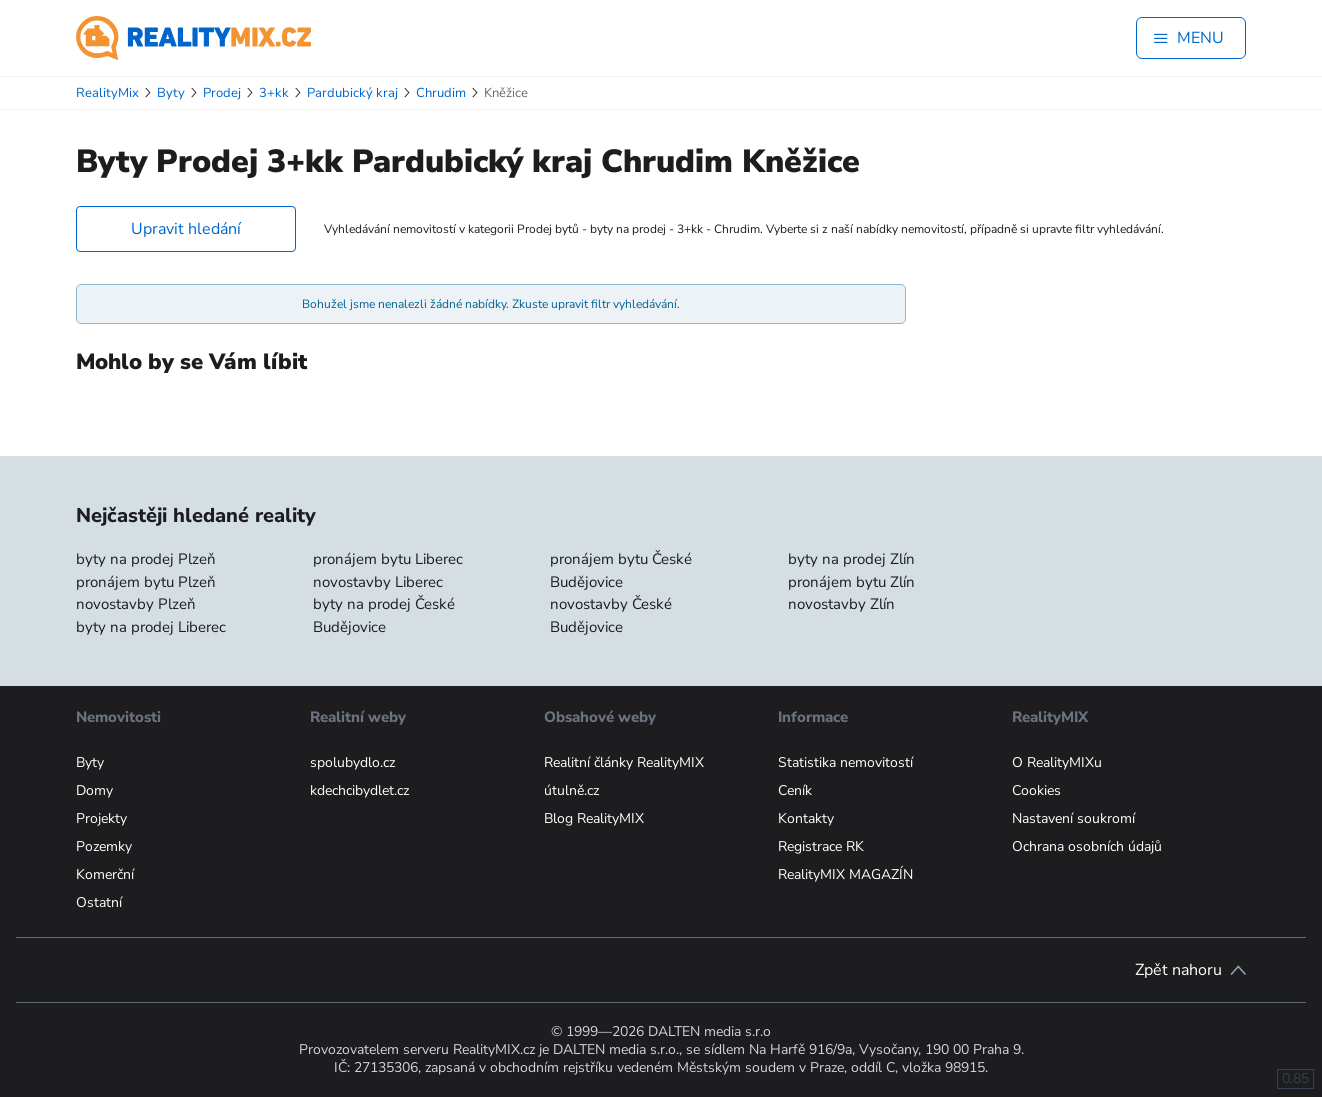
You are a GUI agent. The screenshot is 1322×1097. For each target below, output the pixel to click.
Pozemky (104, 846)
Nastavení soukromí (1073, 818)
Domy (94, 790)
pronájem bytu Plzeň (146, 582)
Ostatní (99, 902)
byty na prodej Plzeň (146, 559)
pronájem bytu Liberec (388, 559)
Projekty (101, 818)
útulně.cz (571, 790)
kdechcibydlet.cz (359, 790)
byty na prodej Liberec (151, 627)
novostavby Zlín (841, 604)
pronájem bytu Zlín (851, 582)
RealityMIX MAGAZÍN (845, 874)
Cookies (1036, 790)
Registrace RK (821, 846)
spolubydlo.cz (352, 762)
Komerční (105, 874)
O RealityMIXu (1057, 762)
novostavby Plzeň (136, 604)
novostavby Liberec (378, 582)
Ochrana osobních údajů (1087, 846)
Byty (90, 762)
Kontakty (806, 818)
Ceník (795, 790)
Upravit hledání (186, 229)
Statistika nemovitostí (845, 762)
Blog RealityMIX (594, 818)
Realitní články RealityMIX (624, 762)
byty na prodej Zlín (851, 559)
